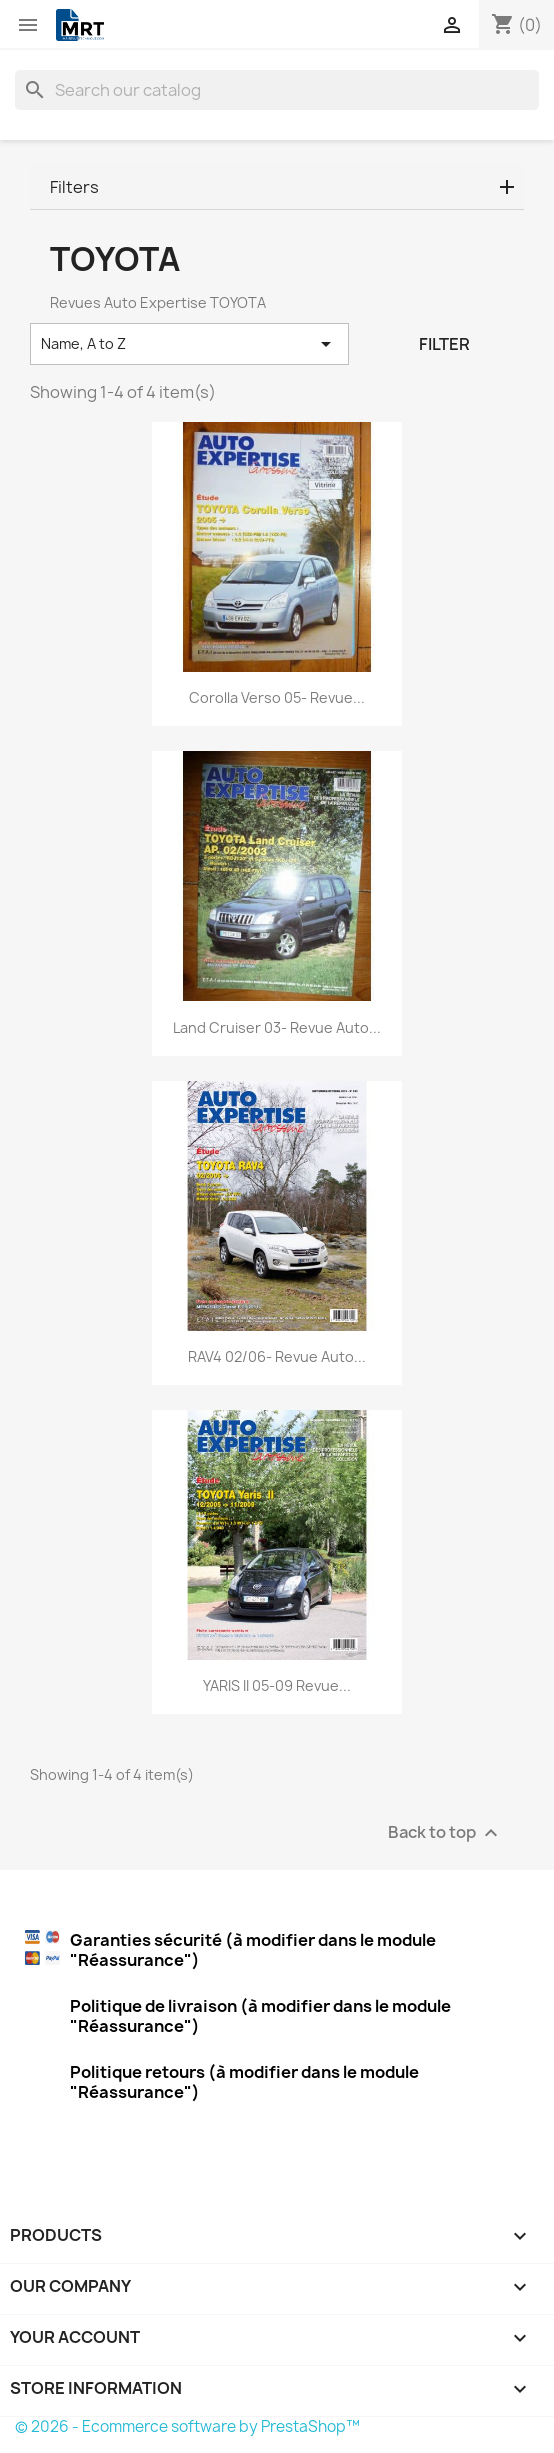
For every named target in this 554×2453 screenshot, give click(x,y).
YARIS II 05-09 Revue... (277, 1685)
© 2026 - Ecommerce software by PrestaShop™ (187, 2426)
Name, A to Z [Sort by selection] (189, 344)
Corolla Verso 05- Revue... (277, 697)
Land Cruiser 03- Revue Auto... (277, 1027)
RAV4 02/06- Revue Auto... (277, 1356)
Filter (444, 344)
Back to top (445, 1832)
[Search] (277, 90)
